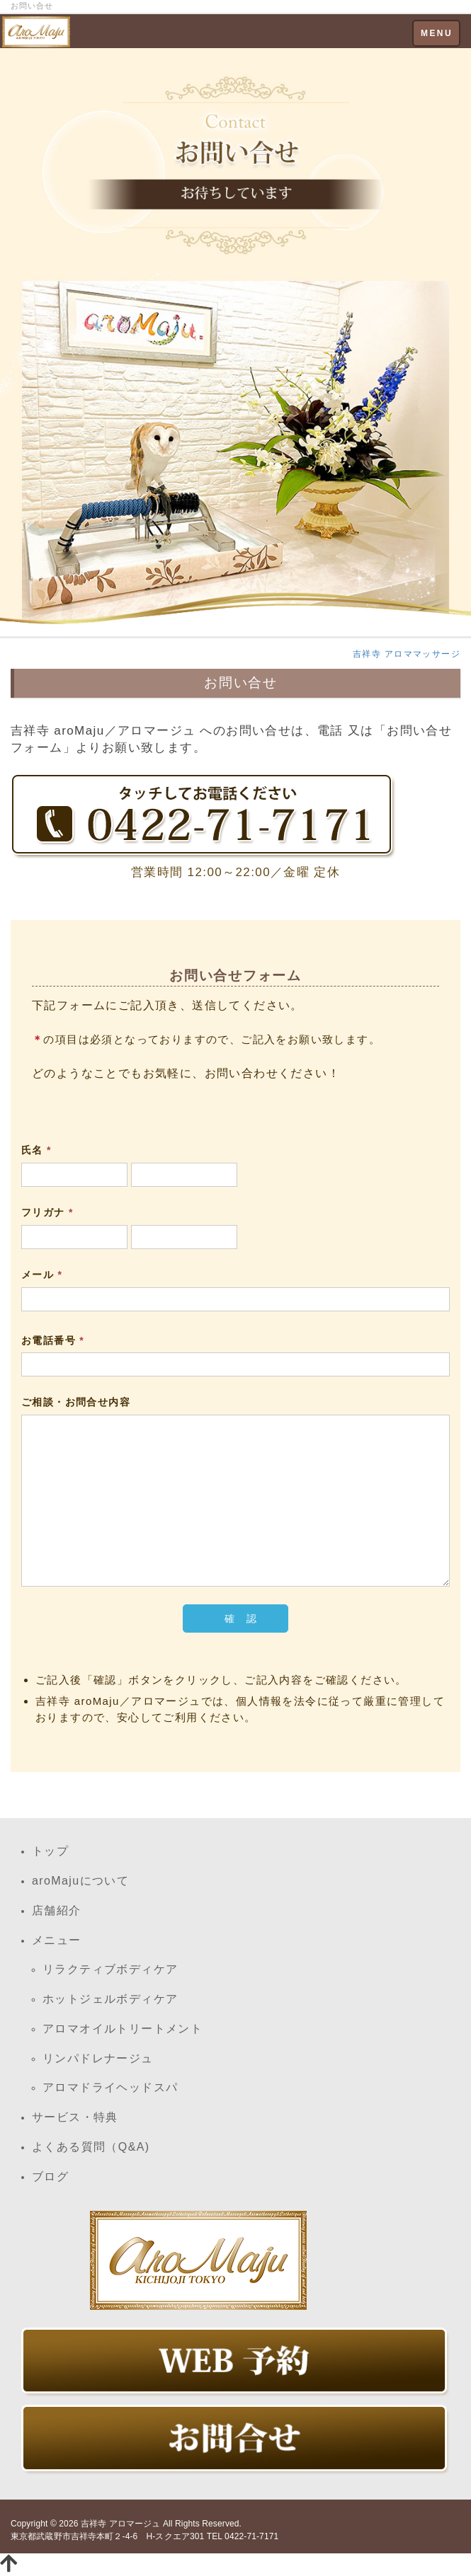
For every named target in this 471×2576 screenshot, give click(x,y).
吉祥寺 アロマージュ (121, 2524)
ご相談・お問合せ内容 (75, 1402)
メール (41, 1274)
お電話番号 (52, 1340)
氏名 (36, 1150)
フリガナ (47, 1212)
